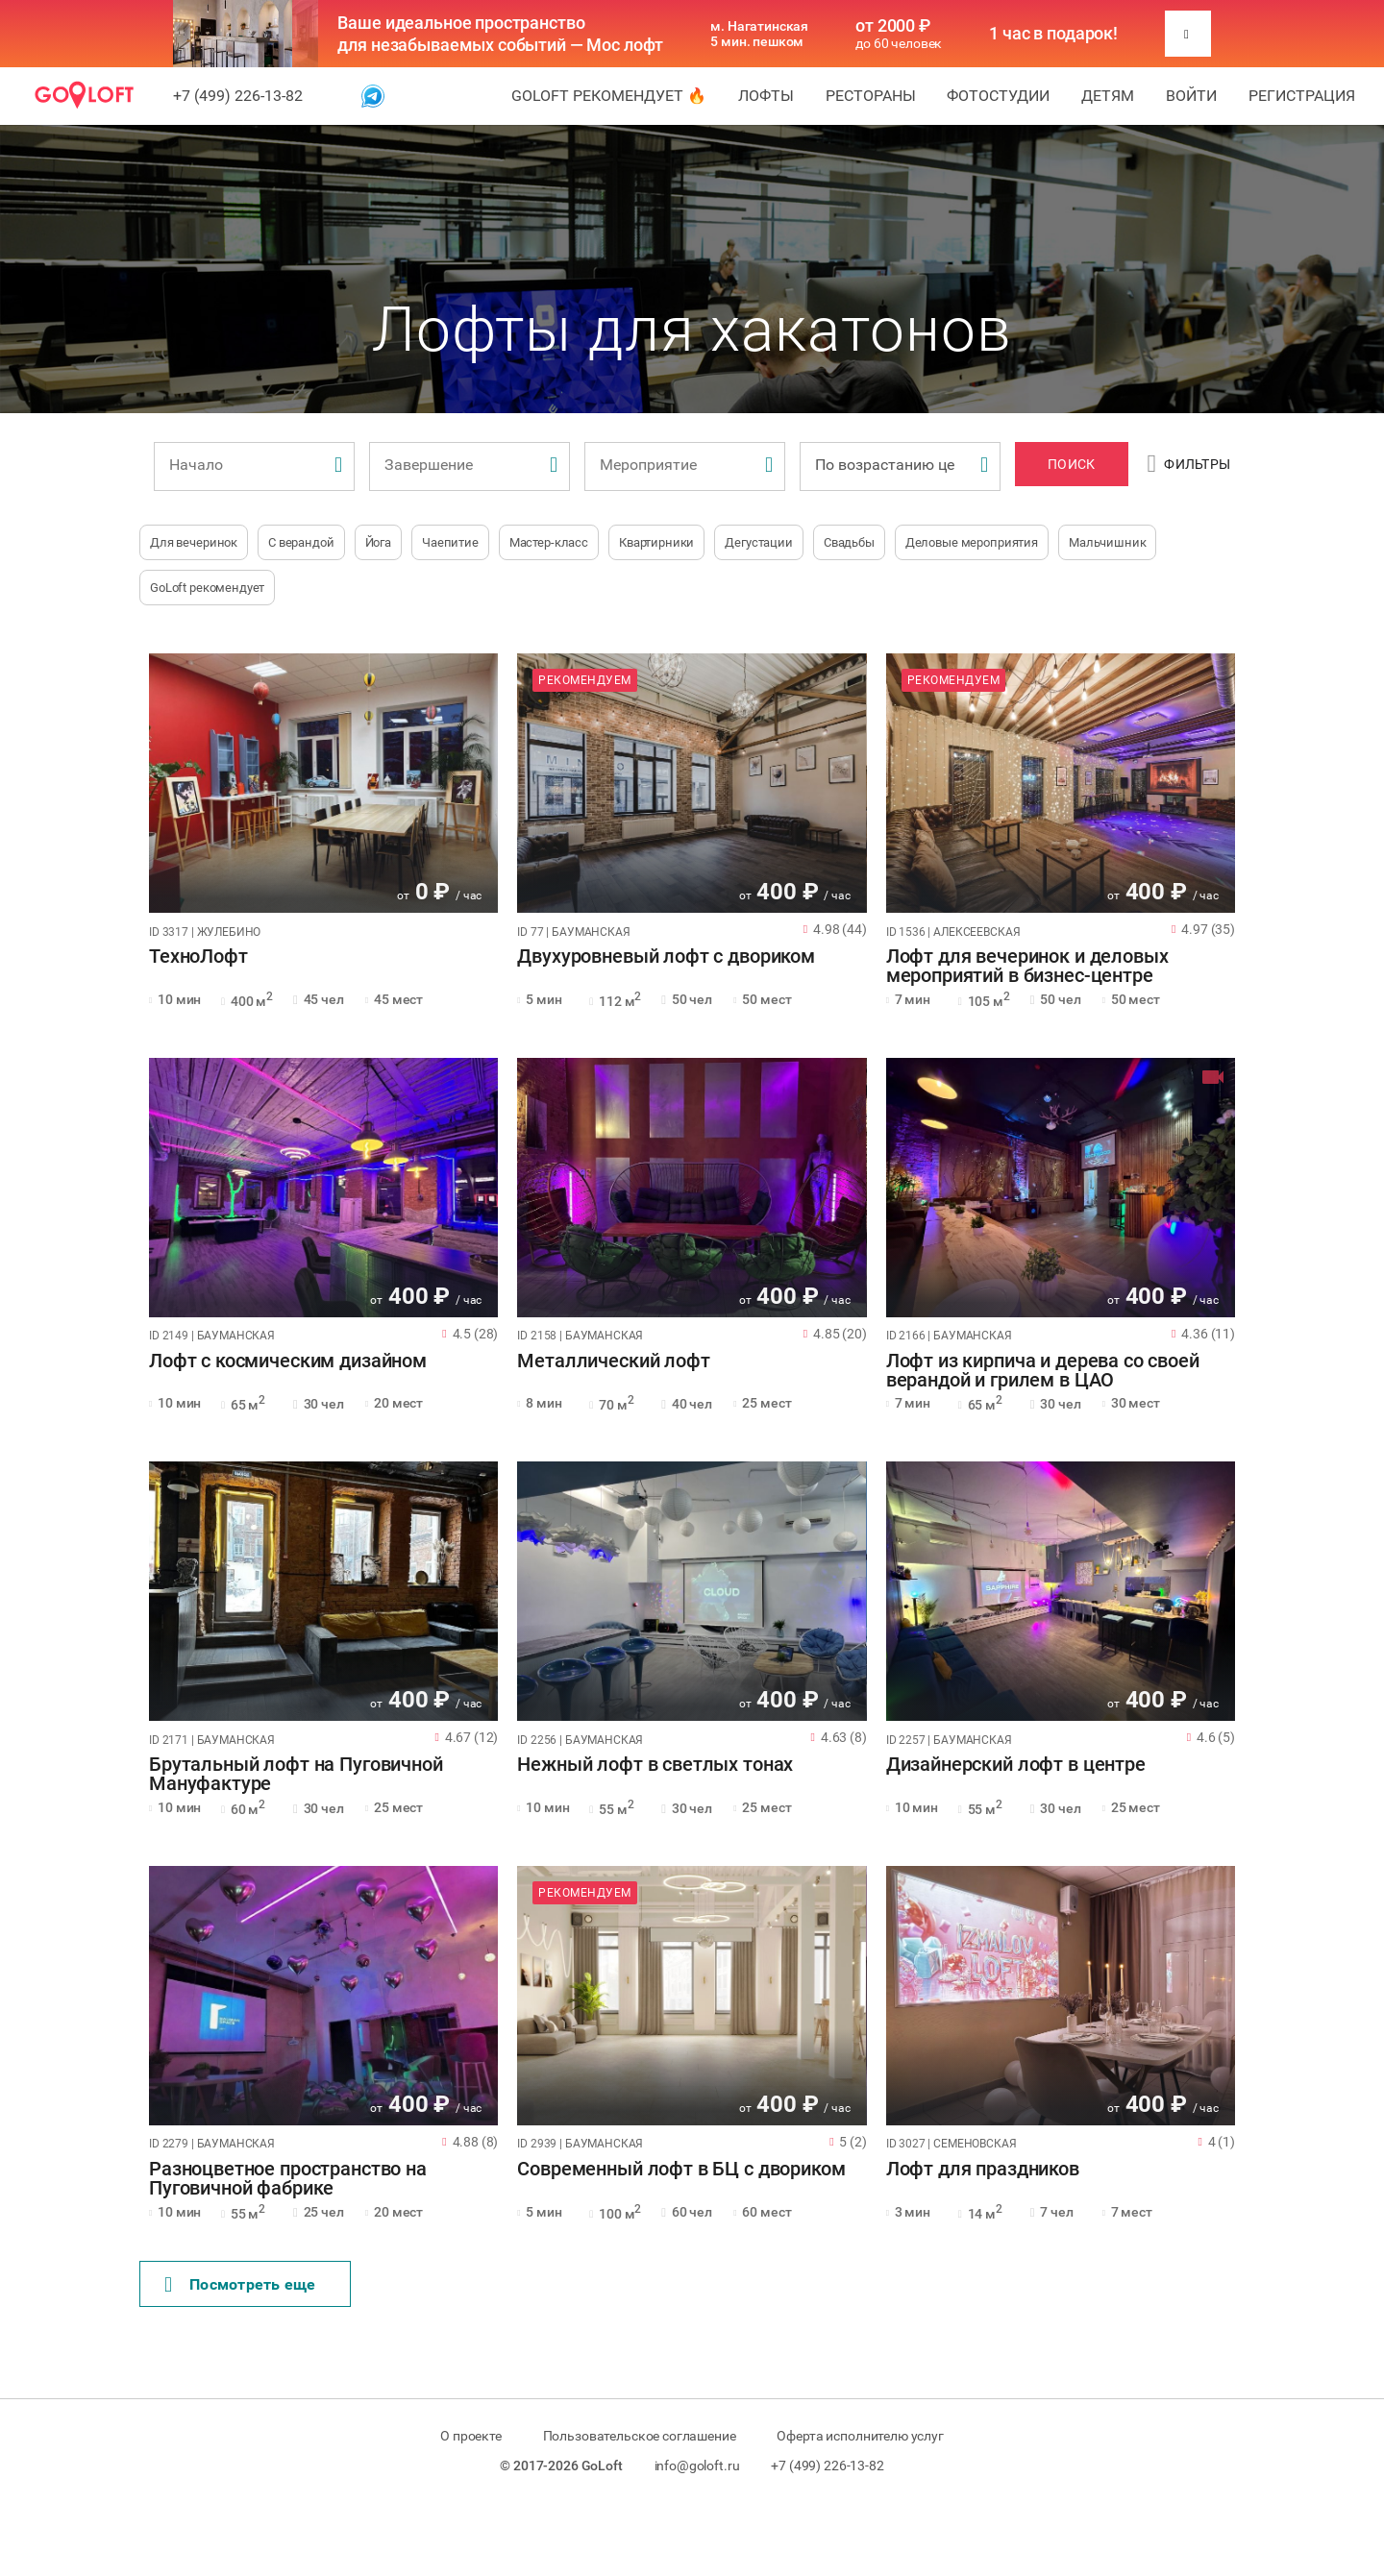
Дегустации (759, 542)
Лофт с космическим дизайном (288, 1361)
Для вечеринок (193, 542)
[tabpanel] (323, 783)
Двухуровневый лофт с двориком (666, 957)
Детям (1107, 95)
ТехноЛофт (198, 957)
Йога (378, 542)
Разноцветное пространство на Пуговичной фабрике (288, 2179)
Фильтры (1189, 464)
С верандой (301, 542)
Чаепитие (450, 542)
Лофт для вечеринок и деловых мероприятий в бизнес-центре (1027, 966)
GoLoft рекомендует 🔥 (608, 95)
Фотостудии (998, 95)
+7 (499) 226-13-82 (238, 95)
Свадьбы (849, 542)
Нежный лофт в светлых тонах (655, 1765)
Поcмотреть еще (240, 2284)
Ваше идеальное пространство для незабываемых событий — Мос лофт (500, 33)
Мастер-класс (548, 542)
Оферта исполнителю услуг (860, 2435)
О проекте (471, 2435)
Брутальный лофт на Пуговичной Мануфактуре (296, 1774)
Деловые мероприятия (971, 542)
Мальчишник (1108, 542)
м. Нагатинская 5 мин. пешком (759, 33)
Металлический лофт (613, 1361)
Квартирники (656, 542)
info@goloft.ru (697, 2465)
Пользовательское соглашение (639, 2435)
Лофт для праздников (982, 2169)
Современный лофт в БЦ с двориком (681, 2169)
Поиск (1071, 464)
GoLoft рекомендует (207, 587)
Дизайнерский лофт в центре (1016, 1765)
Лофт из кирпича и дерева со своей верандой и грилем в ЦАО (1042, 1371)
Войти (1191, 95)
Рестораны (871, 95)
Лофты (766, 95)
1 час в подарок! (1053, 33)
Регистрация (1301, 95)
